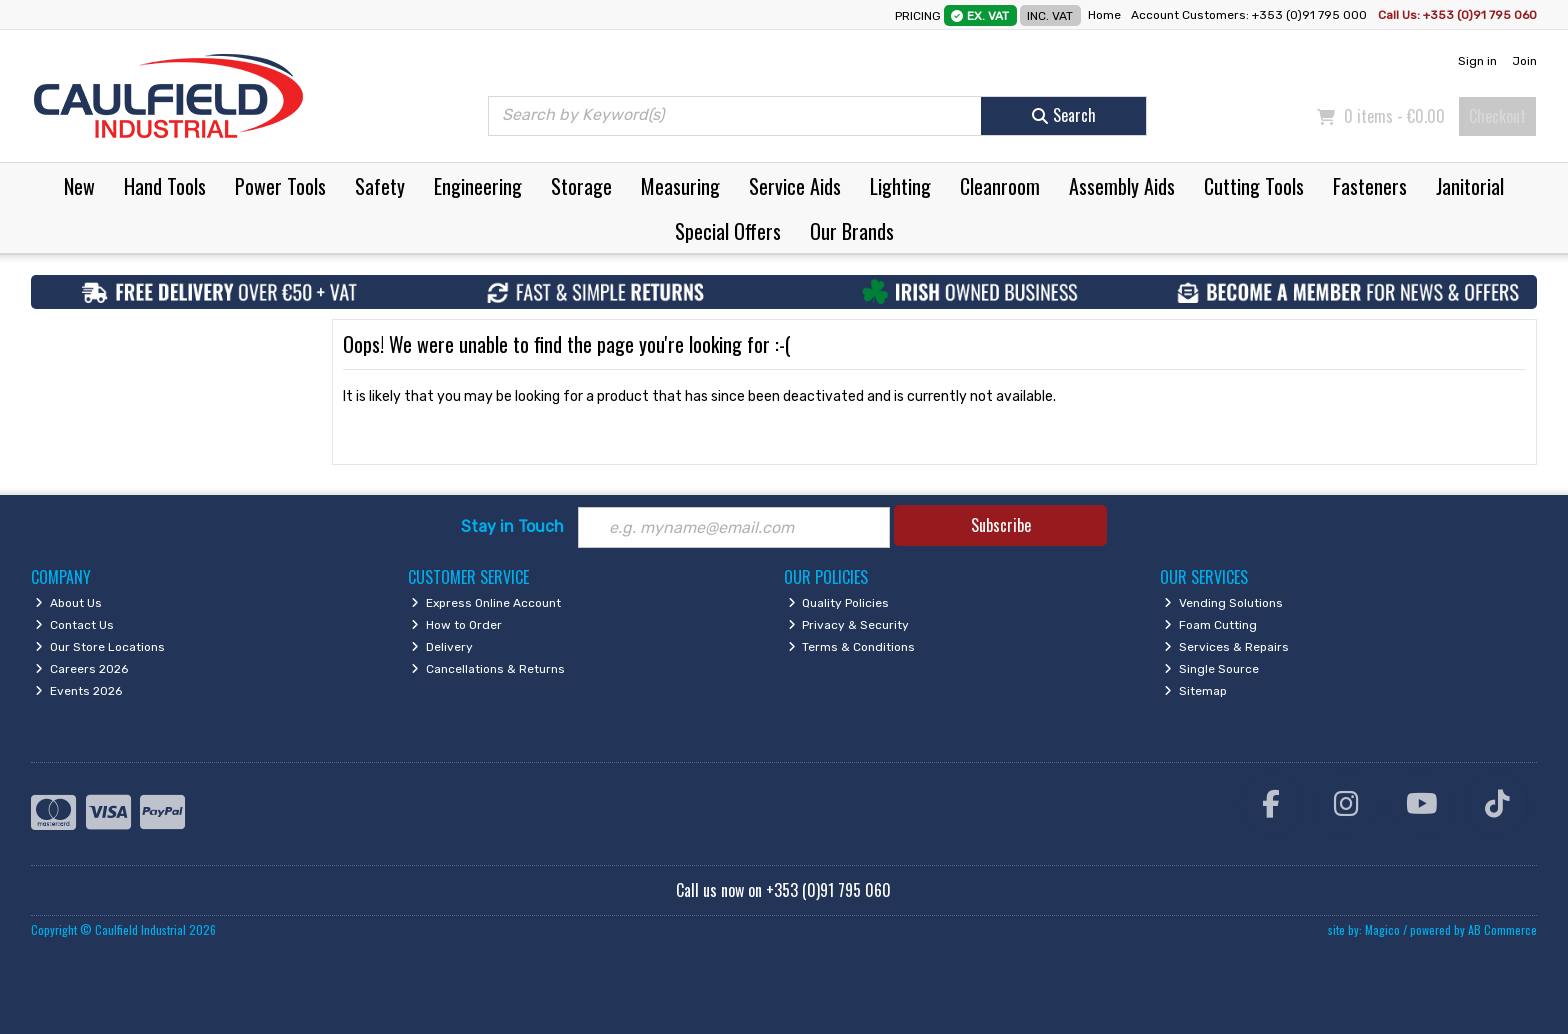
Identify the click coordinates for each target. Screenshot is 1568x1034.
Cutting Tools (1254, 186)
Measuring (680, 186)
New (79, 186)
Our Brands (852, 231)
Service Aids (795, 186)
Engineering (478, 186)
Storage (581, 186)
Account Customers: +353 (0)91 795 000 (1250, 15)
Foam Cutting (1210, 625)
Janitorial (1470, 186)
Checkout (1497, 116)
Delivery (442, 647)
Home (1104, 15)
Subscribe (1001, 525)
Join (1524, 61)
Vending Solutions (1223, 603)
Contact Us (74, 625)
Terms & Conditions (852, 647)
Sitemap (1195, 691)
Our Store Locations (100, 647)
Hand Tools (165, 186)
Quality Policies (839, 603)
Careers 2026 (81, 669)
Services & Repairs (1226, 647)
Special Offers (728, 231)
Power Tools (280, 186)
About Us (68, 603)
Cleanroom (1000, 186)
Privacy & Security (849, 625)
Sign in (1477, 61)
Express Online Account (486, 603)
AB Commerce (1502, 929)
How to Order (456, 625)
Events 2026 (78, 691)
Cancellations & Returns (488, 669)
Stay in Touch (512, 526)
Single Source (1211, 669)
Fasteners (1370, 186)
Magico (1382, 929)
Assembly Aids (1122, 186)
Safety (380, 186)
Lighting (900, 186)
